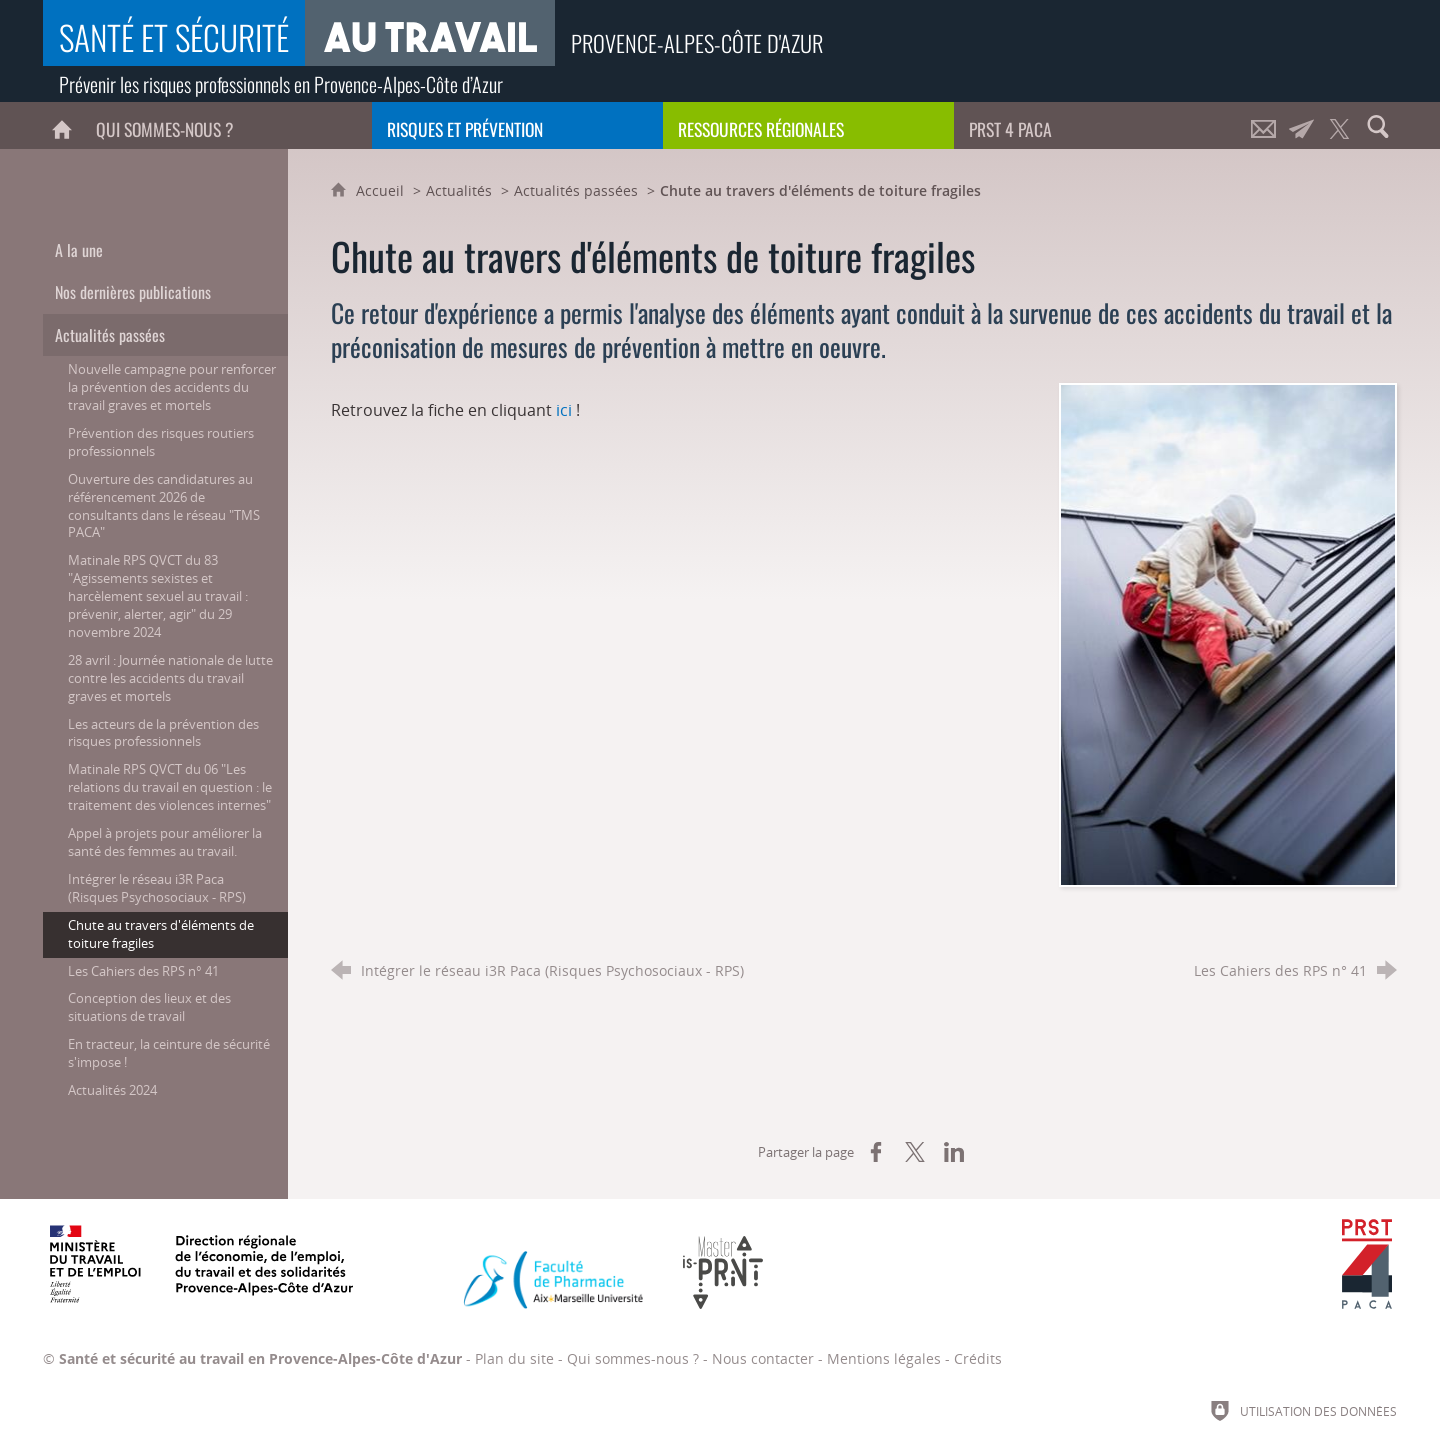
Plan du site (514, 1358)
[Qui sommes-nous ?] (226, 125)
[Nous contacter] (1264, 125)
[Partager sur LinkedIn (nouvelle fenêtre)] (954, 1152)
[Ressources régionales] (808, 125)
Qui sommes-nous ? (633, 1358)
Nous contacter (763, 1358)
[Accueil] (62, 125)
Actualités (459, 190)
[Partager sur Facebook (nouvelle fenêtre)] (876, 1152)
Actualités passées (576, 190)
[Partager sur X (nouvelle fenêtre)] (915, 1152)
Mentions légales (884, 1358)
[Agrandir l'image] (1227, 633)
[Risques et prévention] (517, 125)
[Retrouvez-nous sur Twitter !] (1340, 125)
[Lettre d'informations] (1302, 125)
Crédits (978, 1358)
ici (564, 410)
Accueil (382, 190)
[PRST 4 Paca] (1099, 125)
